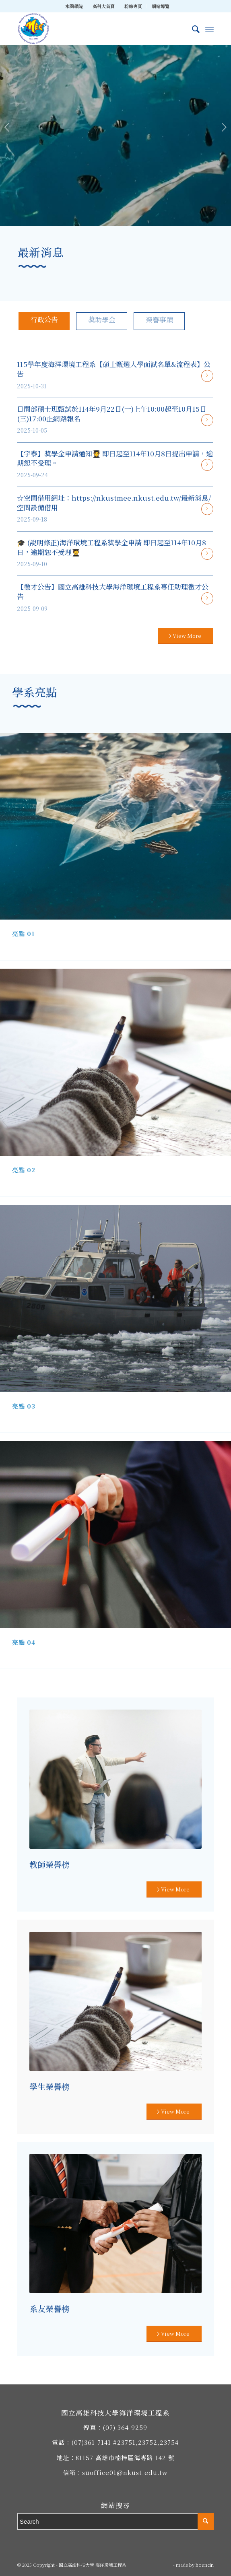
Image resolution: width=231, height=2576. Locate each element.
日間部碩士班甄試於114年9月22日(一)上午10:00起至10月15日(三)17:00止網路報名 (111, 413)
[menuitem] (74, 6)
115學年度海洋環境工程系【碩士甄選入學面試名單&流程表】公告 (113, 369)
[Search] (192, 28)
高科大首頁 (104, 6)
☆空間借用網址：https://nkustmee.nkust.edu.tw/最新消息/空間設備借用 (114, 502)
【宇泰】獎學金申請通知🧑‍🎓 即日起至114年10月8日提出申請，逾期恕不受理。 (115, 458)
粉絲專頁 (133, 6)
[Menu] (209, 28)
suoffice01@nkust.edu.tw (125, 2472)
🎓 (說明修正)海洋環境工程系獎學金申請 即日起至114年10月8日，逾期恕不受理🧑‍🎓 (111, 547)
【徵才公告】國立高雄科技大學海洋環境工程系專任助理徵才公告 (112, 591)
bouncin (205, 2565)
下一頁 (224, 127)
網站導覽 (160, 6)
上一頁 (7, 127)
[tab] (44, 321)
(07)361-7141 (91, 2442)
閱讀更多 (207, 376)
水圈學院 (74, 6)
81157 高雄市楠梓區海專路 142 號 (125, 2457)
